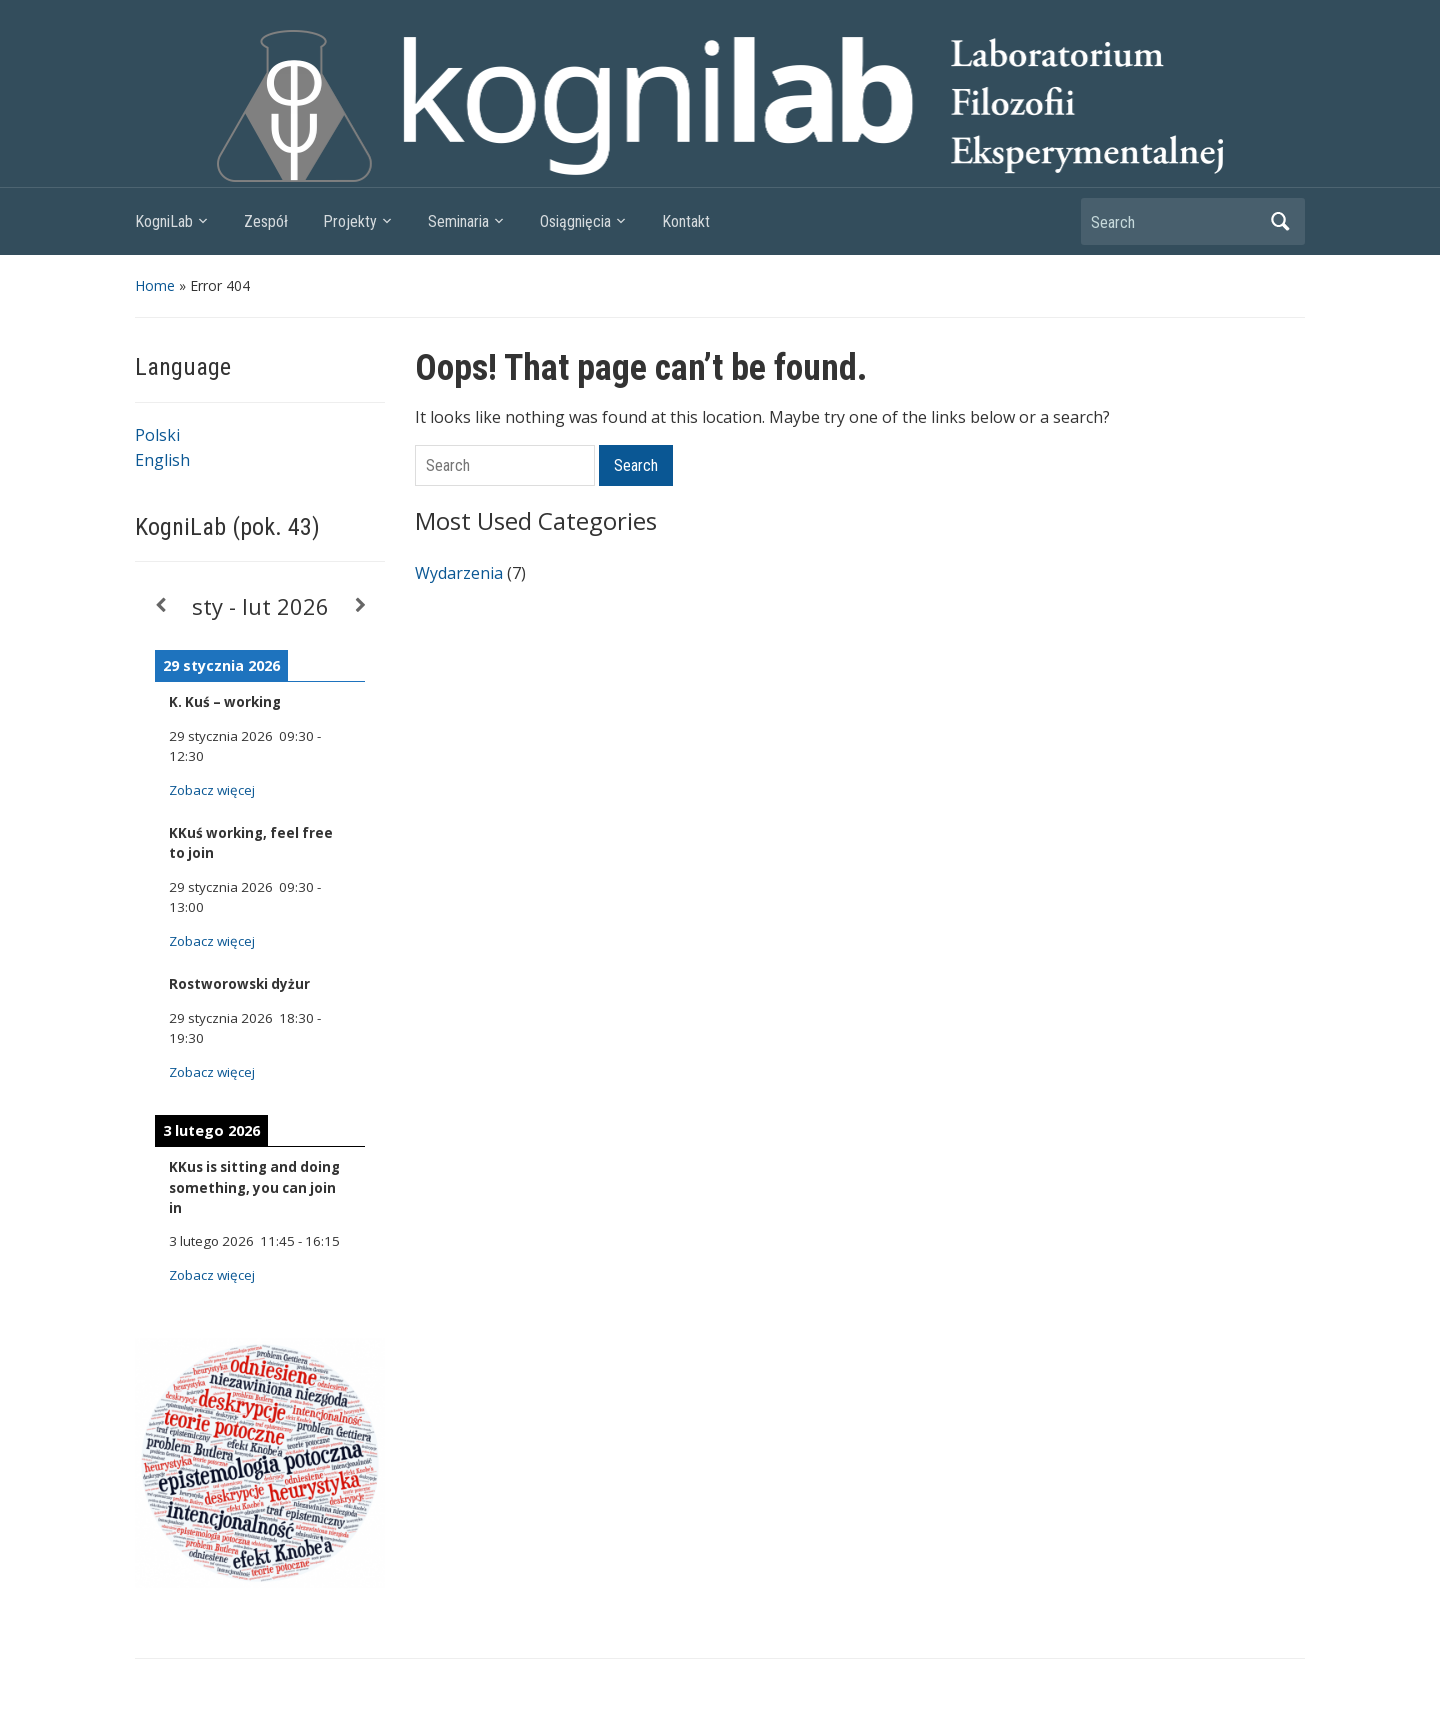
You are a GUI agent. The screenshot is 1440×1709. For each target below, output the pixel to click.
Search (1280, 221)
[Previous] (160, 605)
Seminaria (458, 221)
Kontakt (686, 221)
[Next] (360, 605)
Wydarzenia (459, 573)
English (162, 460)
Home (155, 285)
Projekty (350, 221)
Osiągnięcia (575, 221)
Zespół (266, 221)
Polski (157, 435)
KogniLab (164, 221)
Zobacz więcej (212, 790)
